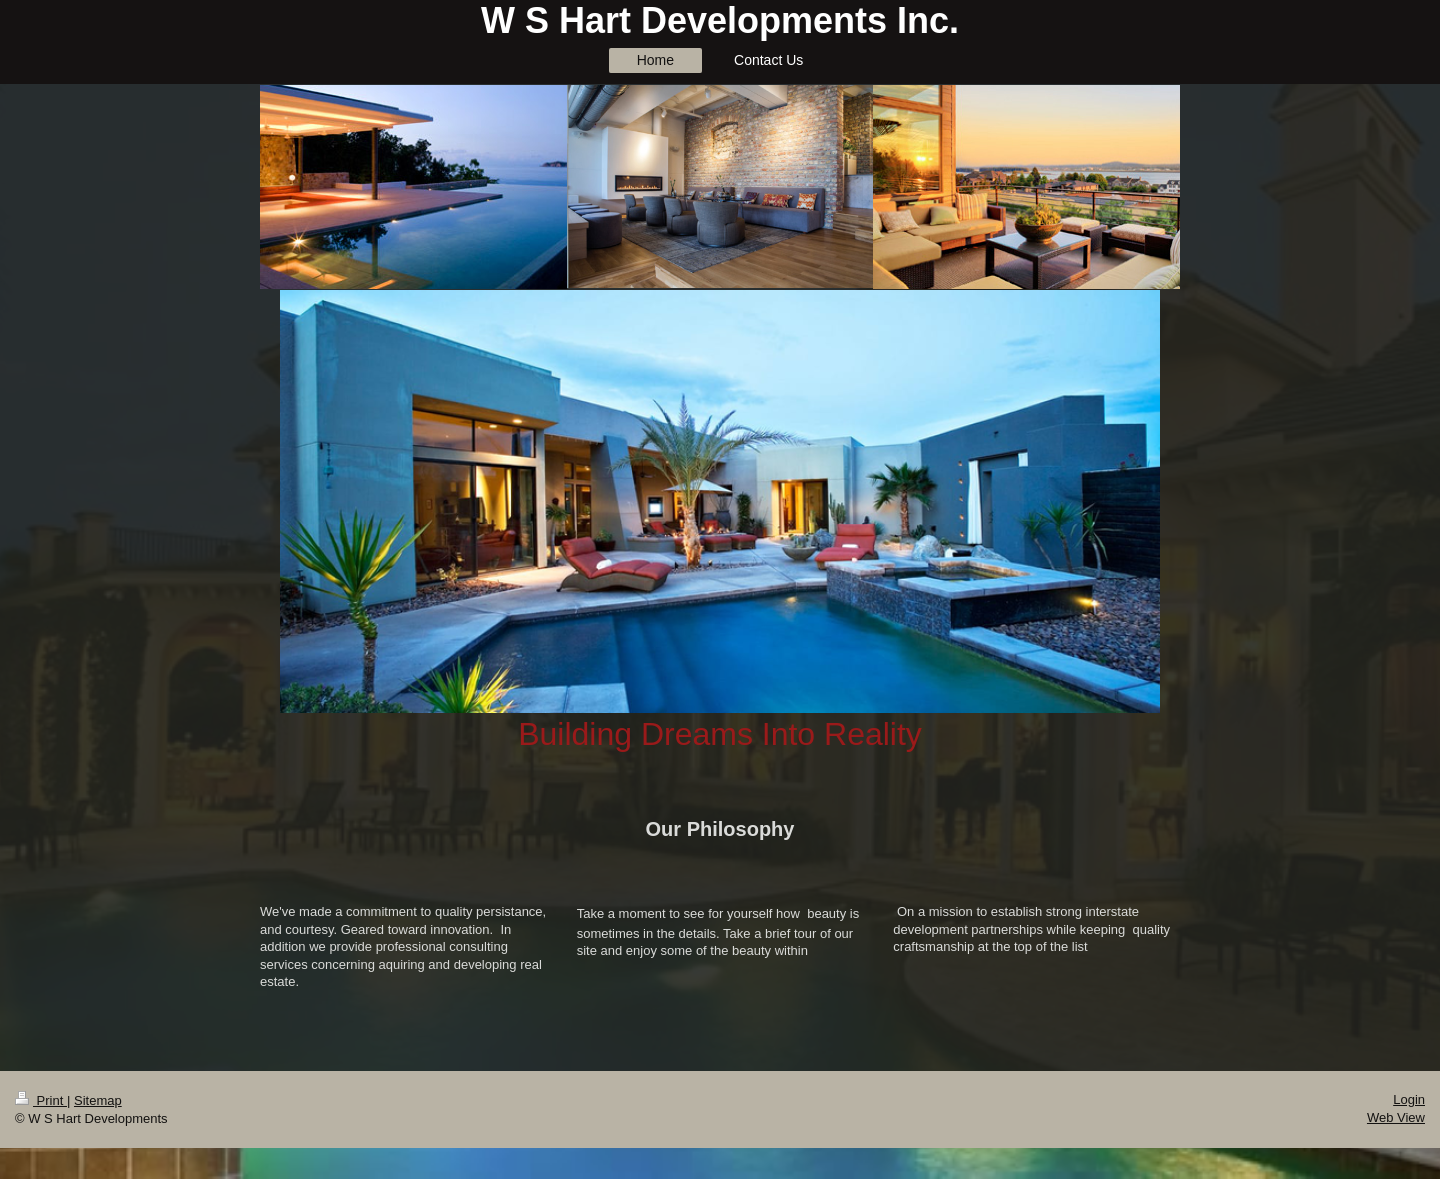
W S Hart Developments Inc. (720, 20)
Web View (1396, 1117)
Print (41, 1100)
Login (1409, 1099)
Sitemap (98, 1100)
